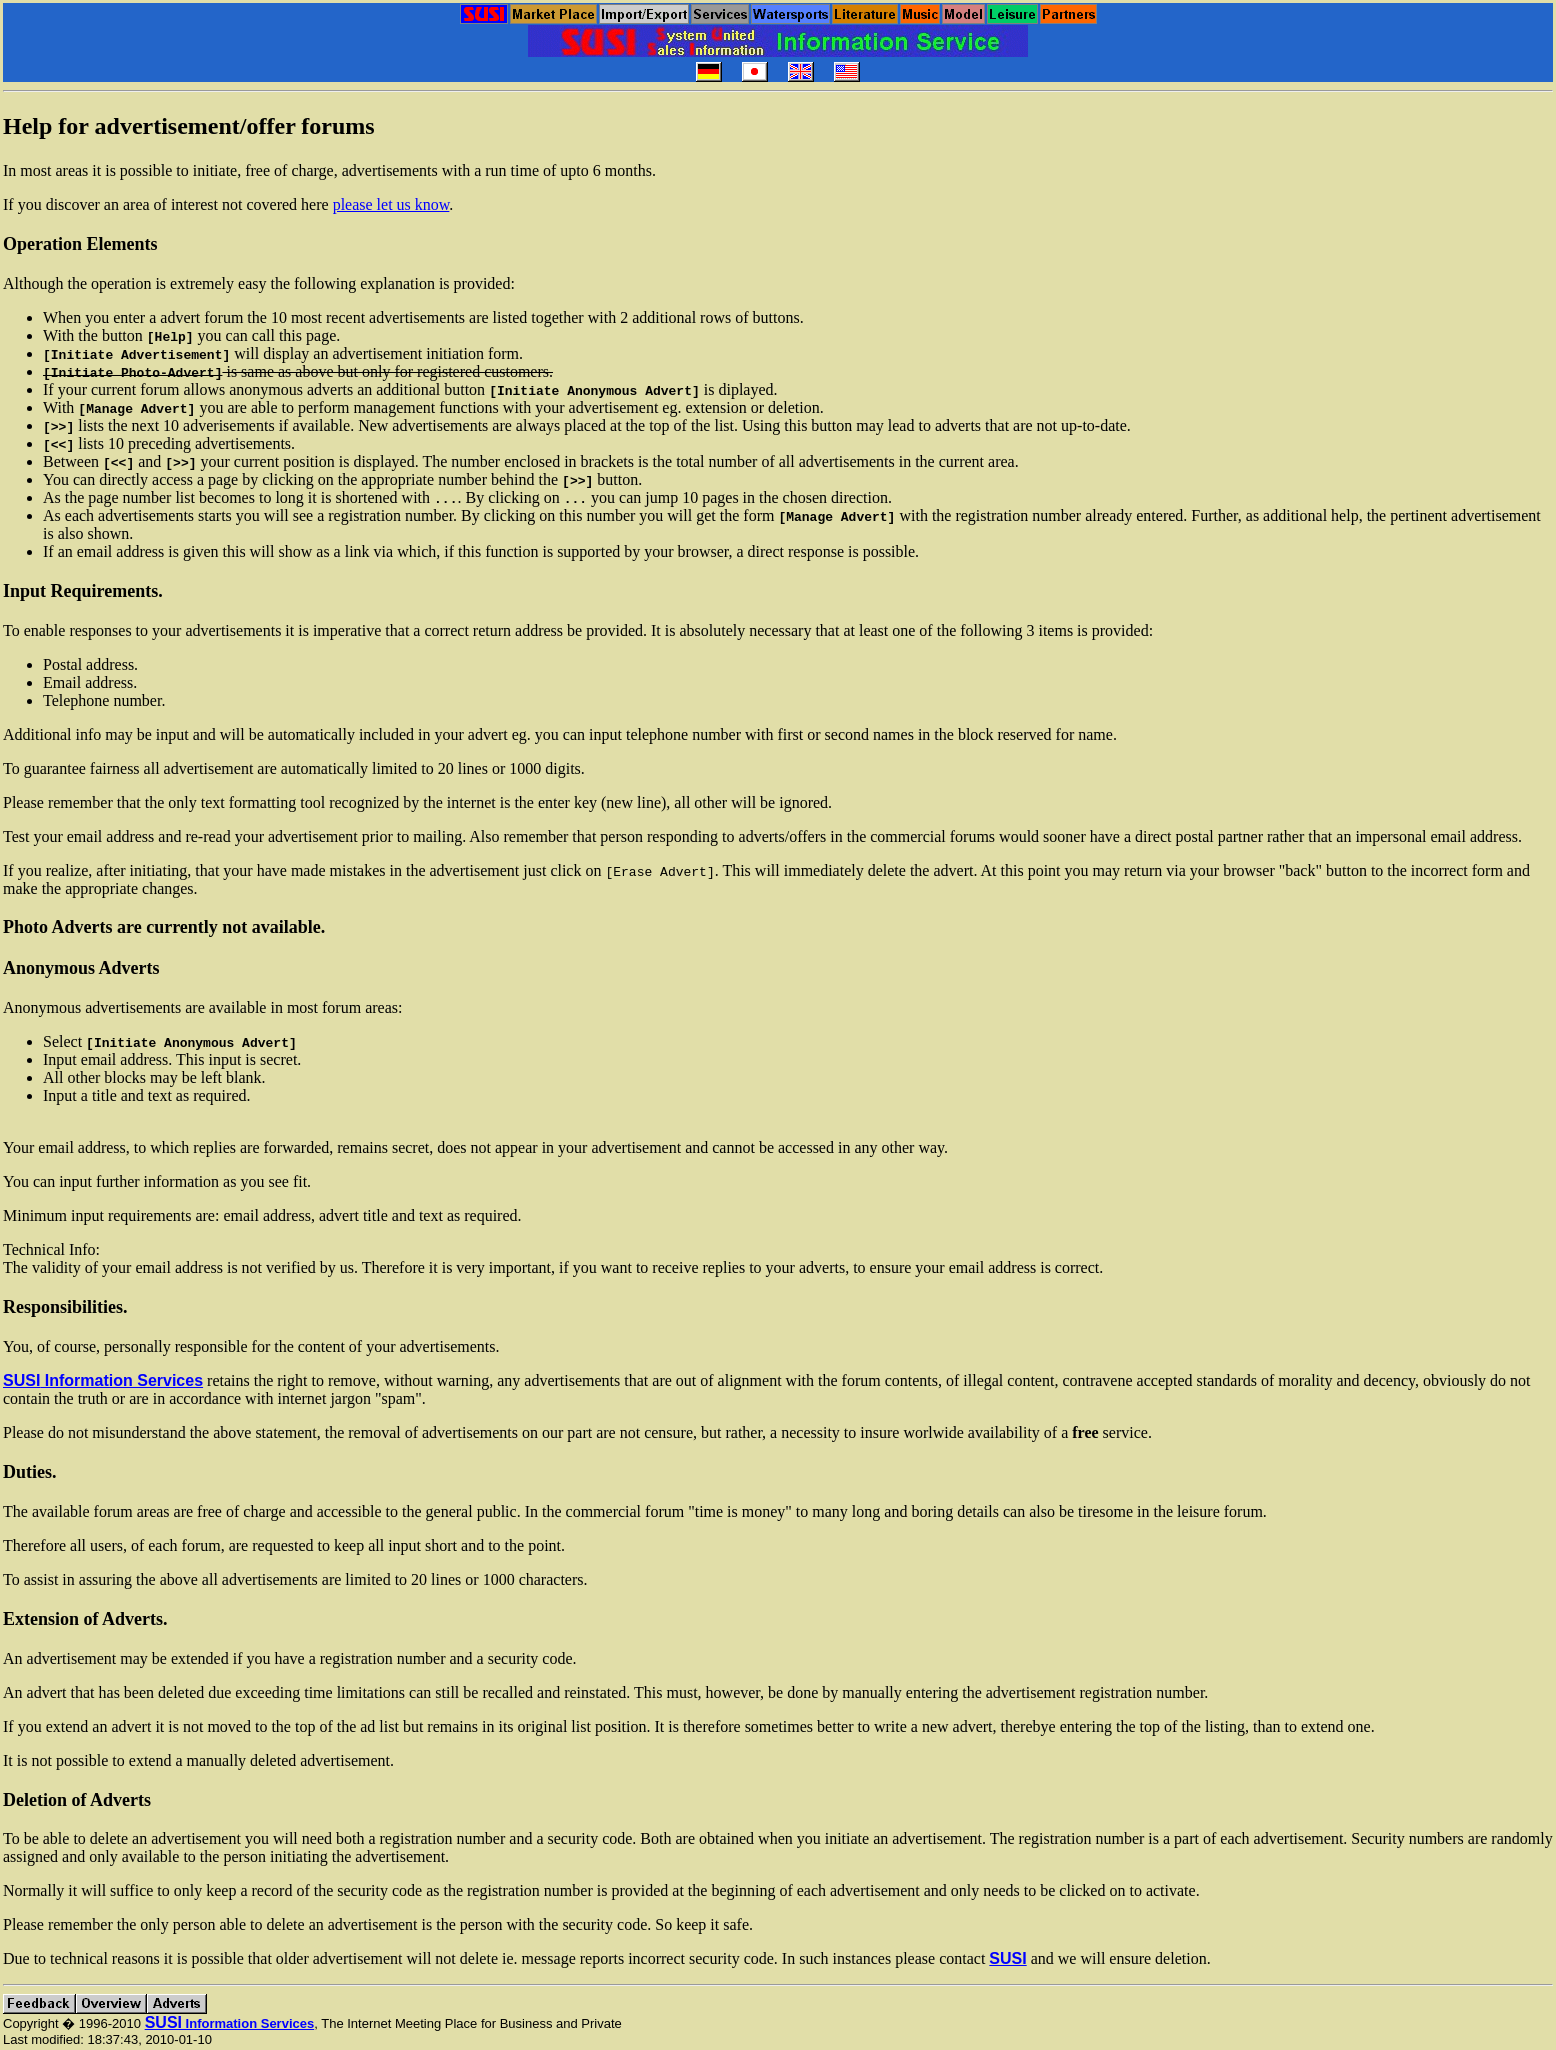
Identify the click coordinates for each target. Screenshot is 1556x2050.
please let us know (391, 204)
